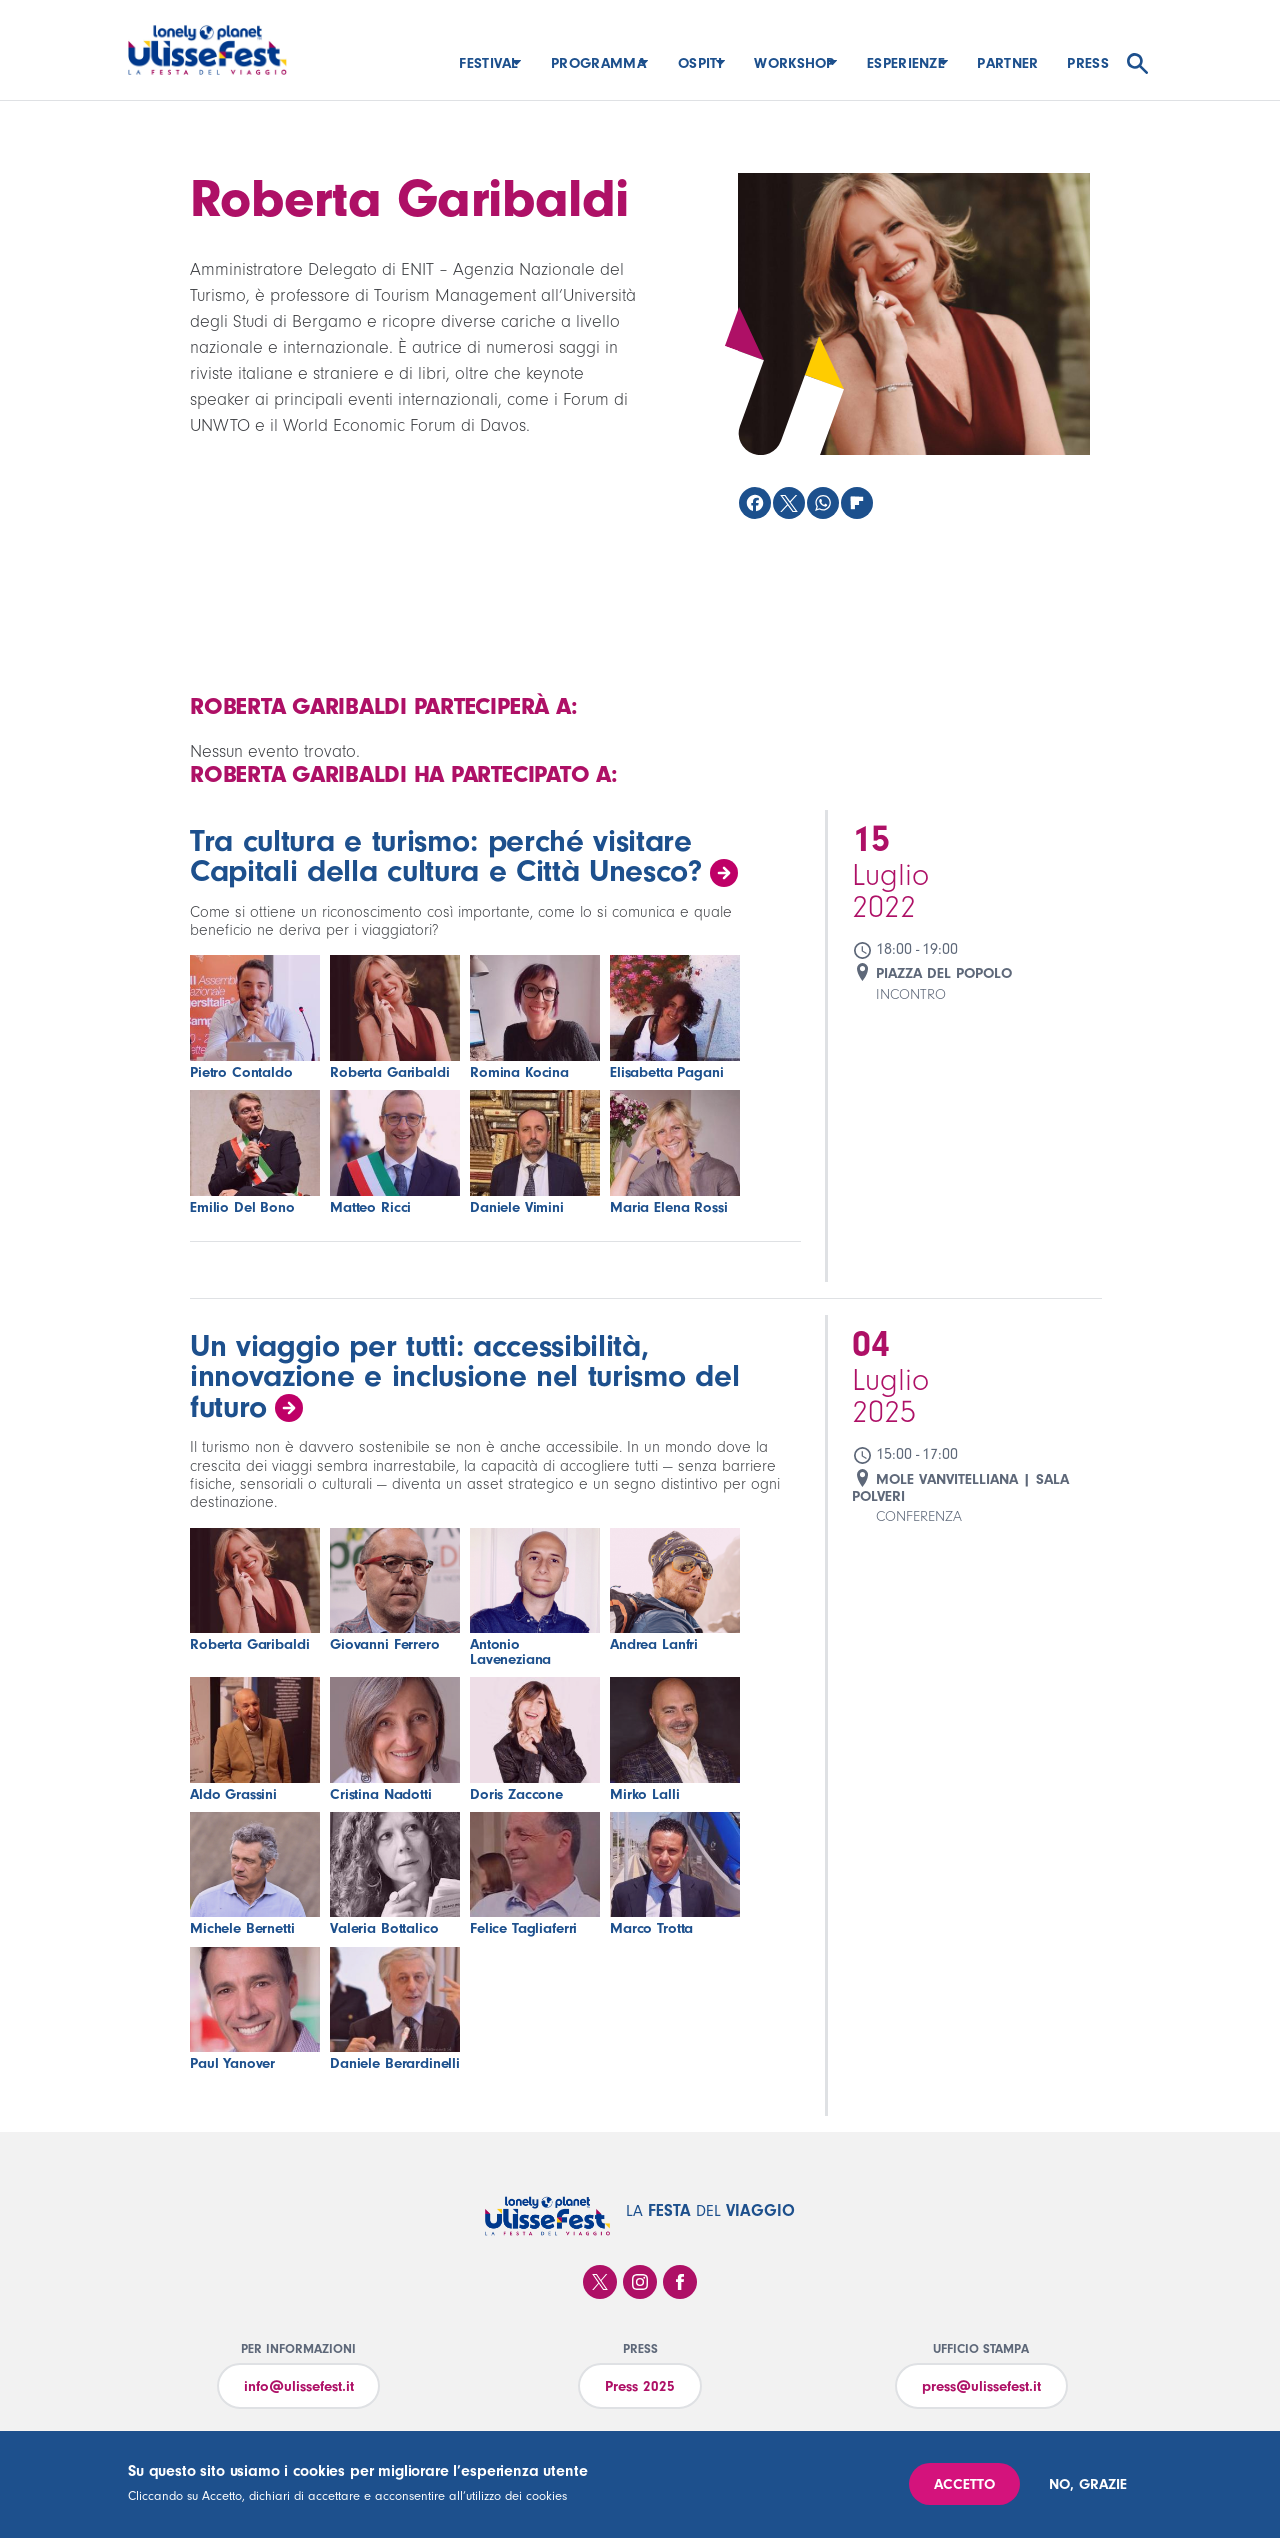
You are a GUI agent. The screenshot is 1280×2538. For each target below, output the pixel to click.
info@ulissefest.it (299, 2386)
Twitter (600, 2282)
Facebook (680, 2282)
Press (1088, 63)
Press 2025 (640, 2386)
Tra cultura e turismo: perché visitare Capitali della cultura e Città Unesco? (446, 856)
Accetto (964, 2484)
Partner (1007, 63)
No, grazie (1088, 2484)
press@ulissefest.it (981, 2386)
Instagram (640, 2282)
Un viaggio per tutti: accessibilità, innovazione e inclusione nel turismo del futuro (464, 1376)
